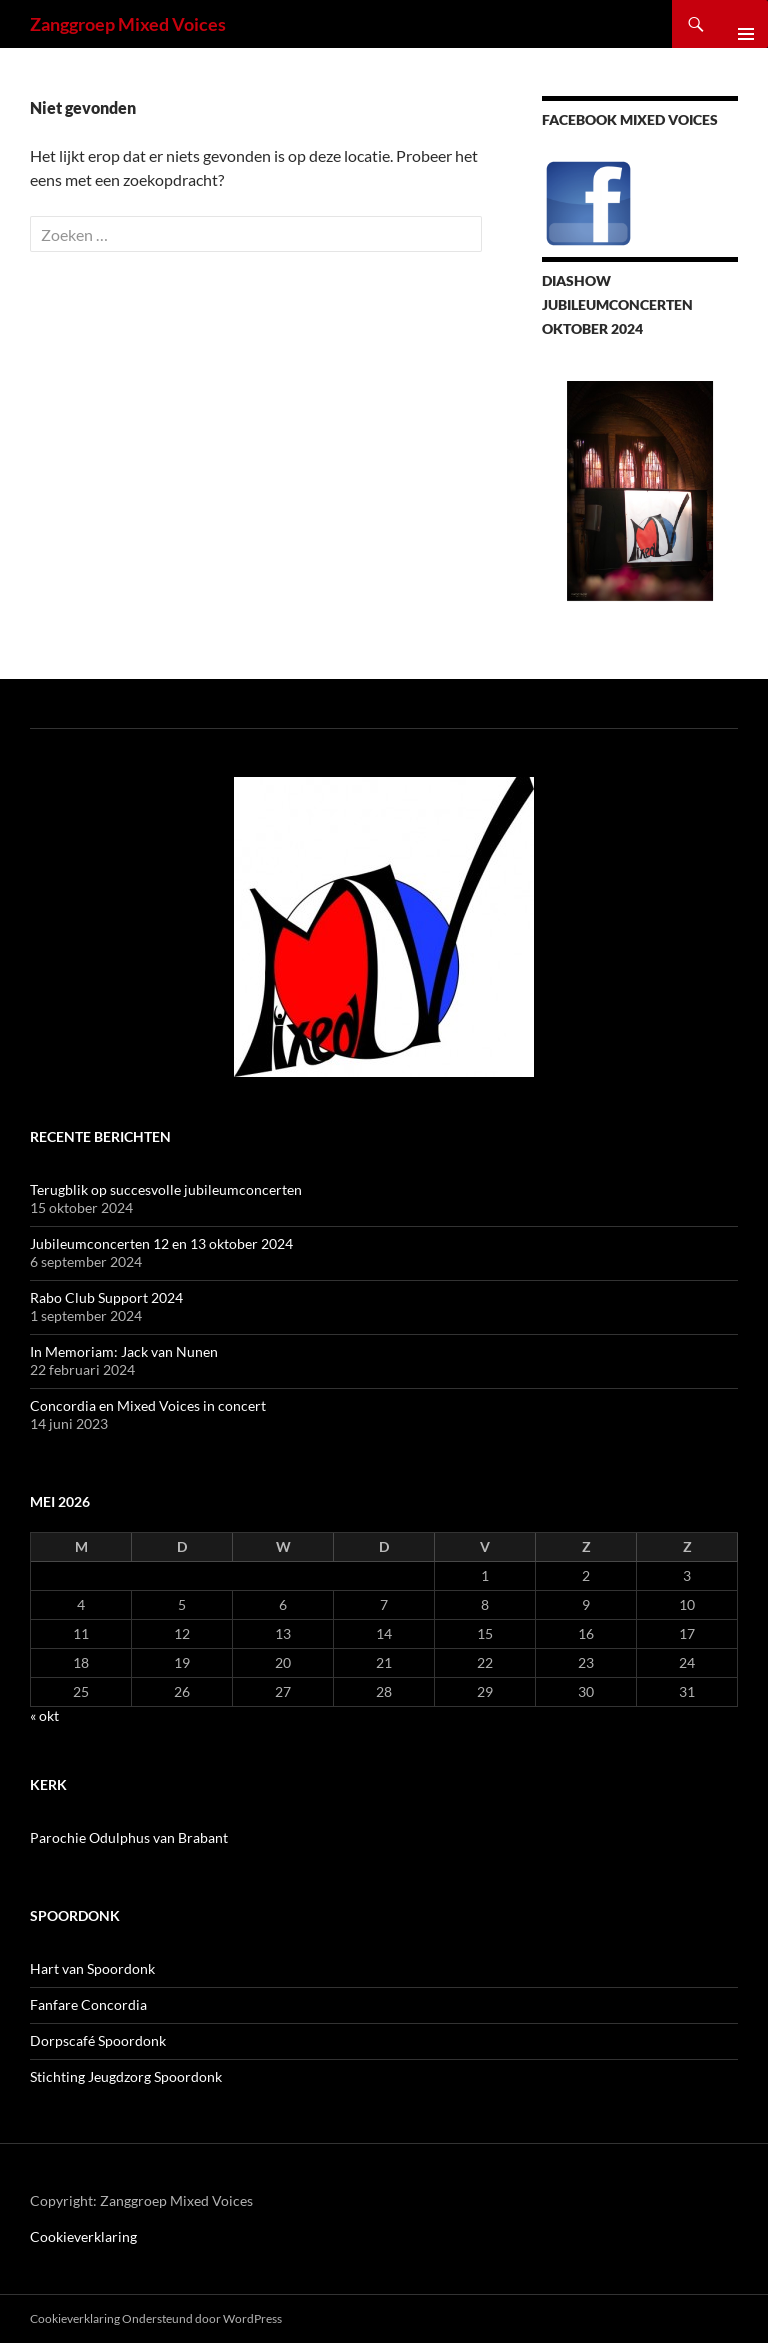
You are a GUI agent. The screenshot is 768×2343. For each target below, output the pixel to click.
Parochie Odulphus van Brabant (129, 1837)
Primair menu (738, 24)
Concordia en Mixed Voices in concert (148, 1405)
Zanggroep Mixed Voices (128, 24)
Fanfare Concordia (88, 2004)
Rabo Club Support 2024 (106, 1297)
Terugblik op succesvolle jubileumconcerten (166, 1189)
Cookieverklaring (83, 2236)
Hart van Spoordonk (92, 1968)
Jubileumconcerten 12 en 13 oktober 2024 (161, 1243)
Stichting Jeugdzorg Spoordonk (126, 2076)
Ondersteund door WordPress (202, 2318)
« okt (44, 1715)
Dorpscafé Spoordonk (98, 2040)
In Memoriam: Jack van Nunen (124, 1351)
